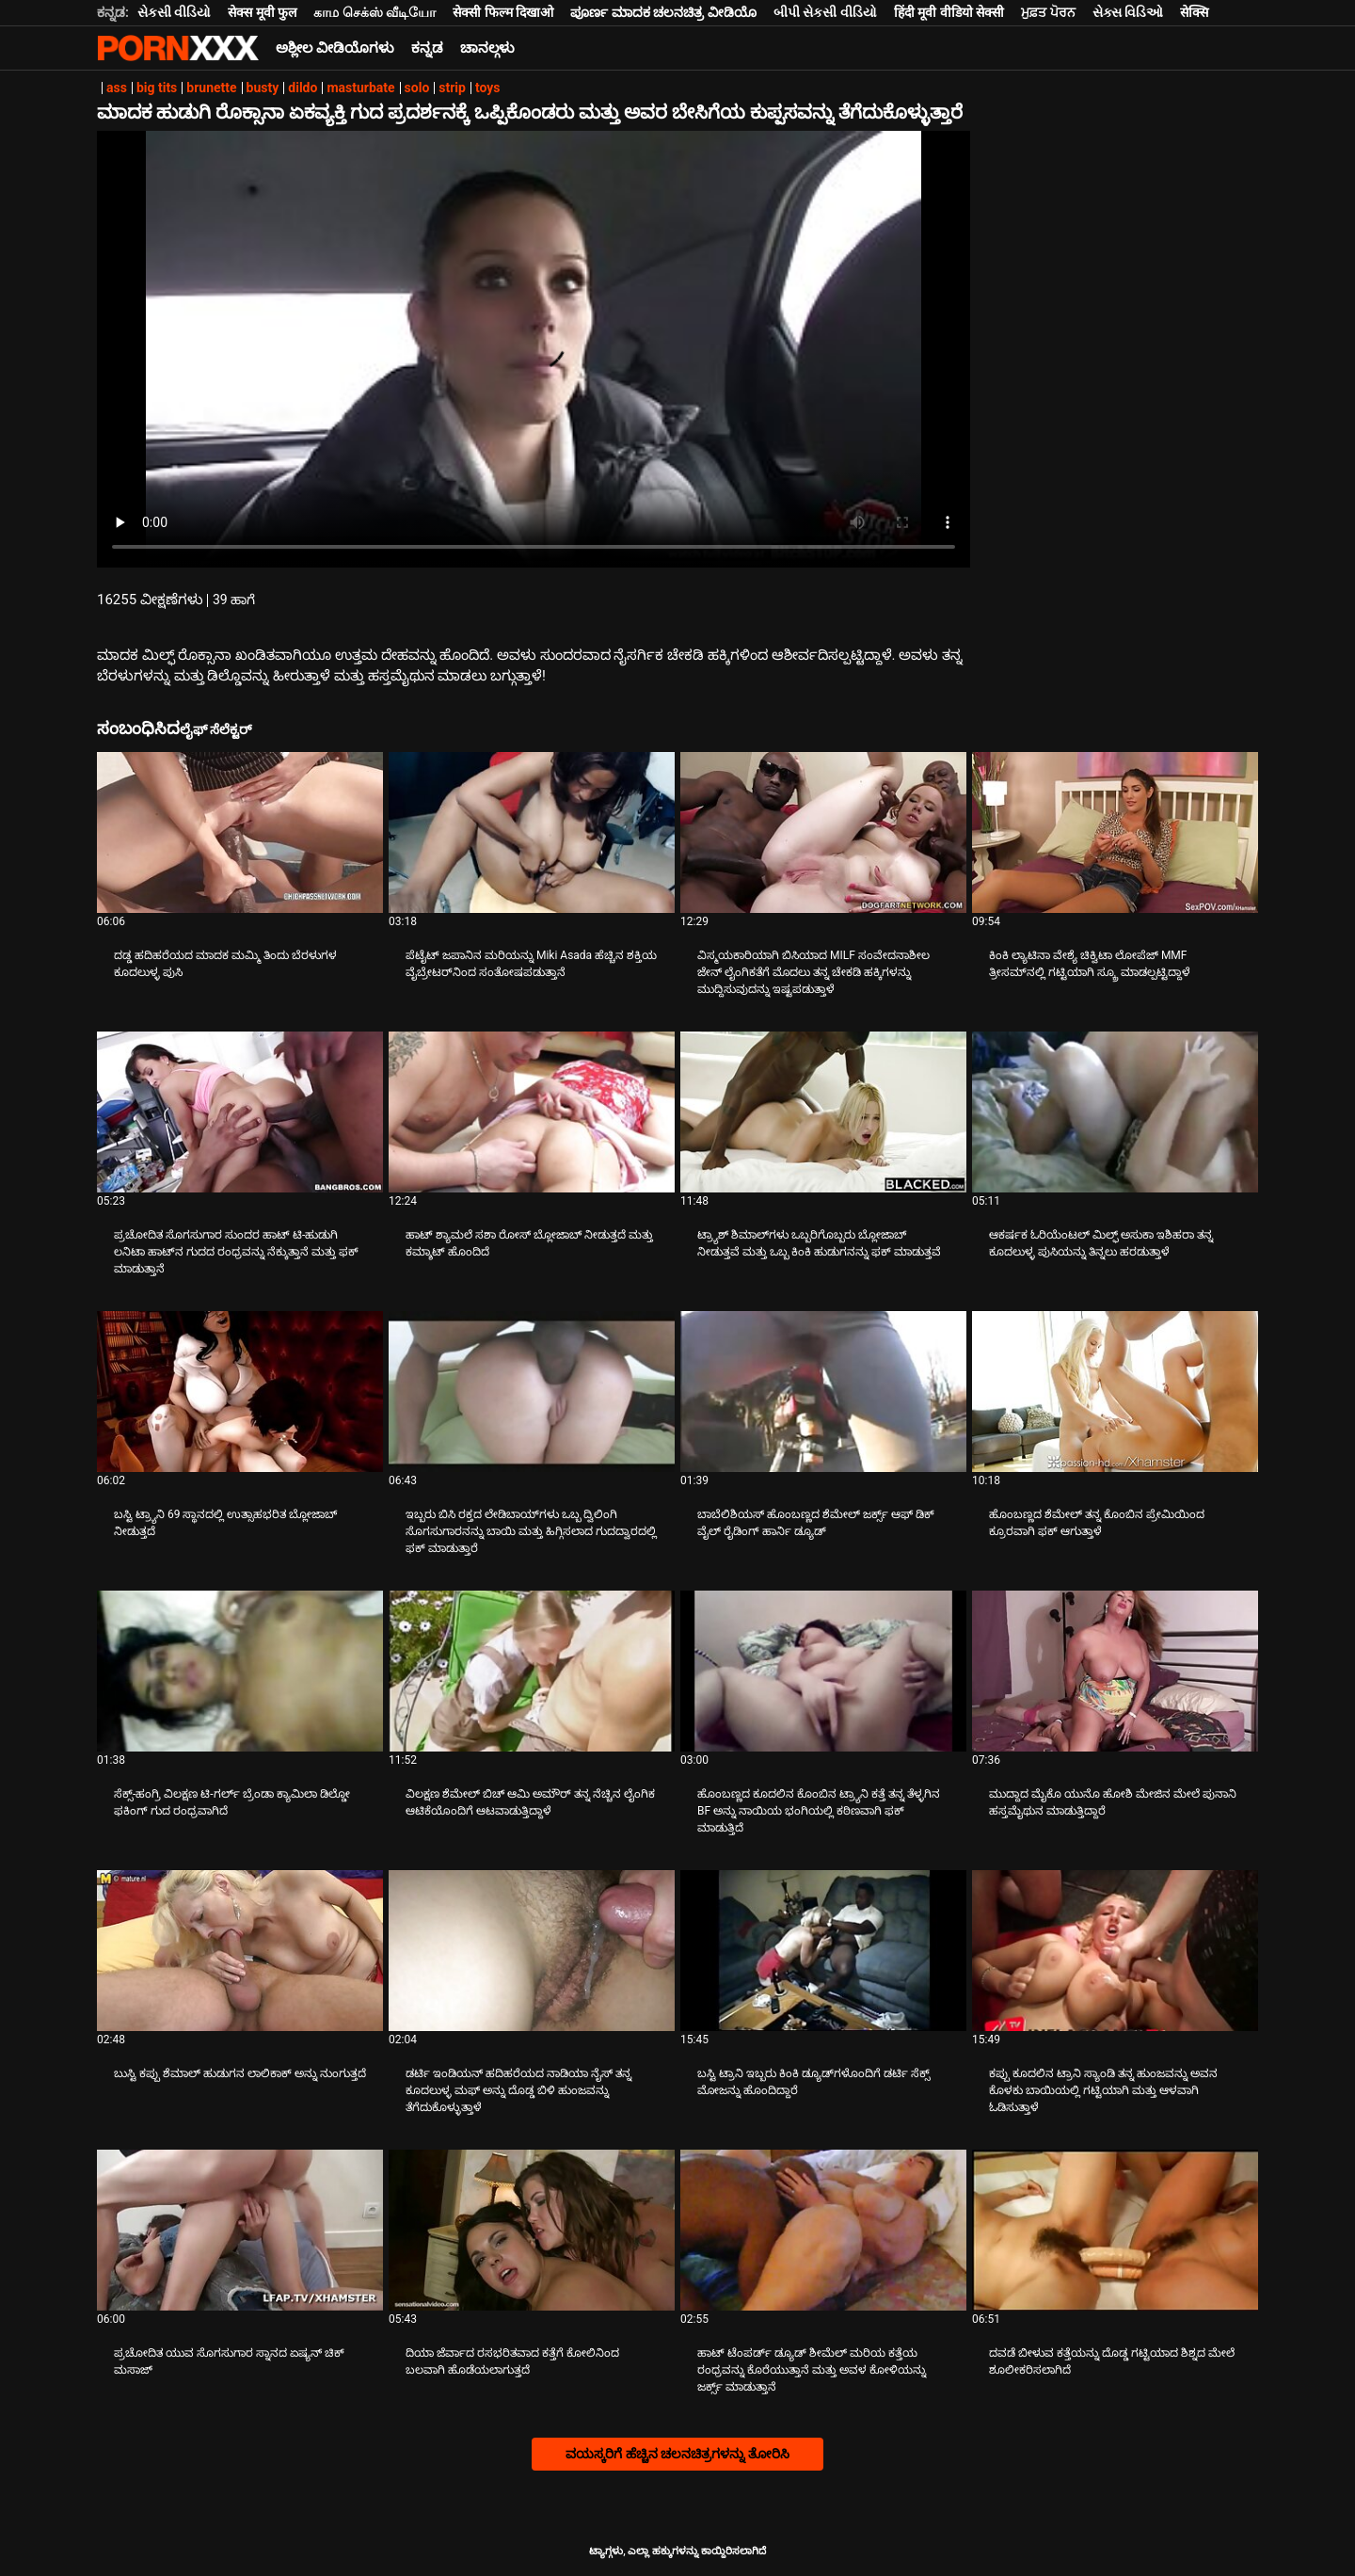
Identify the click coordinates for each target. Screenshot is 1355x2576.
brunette (211, 87)
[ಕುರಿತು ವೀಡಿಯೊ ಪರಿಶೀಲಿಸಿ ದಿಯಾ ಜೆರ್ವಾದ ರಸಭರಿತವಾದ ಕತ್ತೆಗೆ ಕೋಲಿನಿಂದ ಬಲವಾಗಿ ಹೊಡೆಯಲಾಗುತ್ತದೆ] (532, 2230)
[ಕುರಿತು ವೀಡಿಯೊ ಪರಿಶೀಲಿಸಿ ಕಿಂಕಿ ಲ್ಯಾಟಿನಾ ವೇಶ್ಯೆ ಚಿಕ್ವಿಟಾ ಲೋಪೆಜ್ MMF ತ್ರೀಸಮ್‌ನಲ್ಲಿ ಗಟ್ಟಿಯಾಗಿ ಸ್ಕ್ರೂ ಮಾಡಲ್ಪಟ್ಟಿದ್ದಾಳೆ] (1115, 832)
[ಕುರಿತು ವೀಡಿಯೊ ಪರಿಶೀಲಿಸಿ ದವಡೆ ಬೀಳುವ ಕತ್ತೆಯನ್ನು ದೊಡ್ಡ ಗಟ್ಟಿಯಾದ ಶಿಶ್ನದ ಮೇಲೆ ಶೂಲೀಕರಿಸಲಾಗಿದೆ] (1115, 2230)
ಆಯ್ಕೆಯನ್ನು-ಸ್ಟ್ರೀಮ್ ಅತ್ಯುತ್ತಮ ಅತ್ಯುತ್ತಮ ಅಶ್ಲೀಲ (178, 48)
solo (417, 87)
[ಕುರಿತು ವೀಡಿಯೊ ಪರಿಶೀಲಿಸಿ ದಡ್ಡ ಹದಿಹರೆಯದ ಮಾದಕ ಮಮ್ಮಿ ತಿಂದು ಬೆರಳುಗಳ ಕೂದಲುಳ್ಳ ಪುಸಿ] (240, 832)
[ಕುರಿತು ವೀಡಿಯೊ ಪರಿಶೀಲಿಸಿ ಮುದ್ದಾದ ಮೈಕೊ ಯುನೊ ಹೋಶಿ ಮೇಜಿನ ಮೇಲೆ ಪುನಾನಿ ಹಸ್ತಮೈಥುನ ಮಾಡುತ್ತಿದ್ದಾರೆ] (1115, 1671)
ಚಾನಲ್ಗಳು (487, 48)
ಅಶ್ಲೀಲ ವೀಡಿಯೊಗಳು (335, 48)
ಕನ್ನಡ (427, 48)
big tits (156, 87)
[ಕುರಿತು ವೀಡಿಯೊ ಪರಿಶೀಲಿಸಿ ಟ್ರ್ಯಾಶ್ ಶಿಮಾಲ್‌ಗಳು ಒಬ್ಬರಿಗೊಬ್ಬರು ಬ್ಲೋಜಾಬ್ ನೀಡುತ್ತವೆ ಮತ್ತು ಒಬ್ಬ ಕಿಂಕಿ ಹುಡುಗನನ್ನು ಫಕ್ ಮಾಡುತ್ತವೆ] (823, 1112)
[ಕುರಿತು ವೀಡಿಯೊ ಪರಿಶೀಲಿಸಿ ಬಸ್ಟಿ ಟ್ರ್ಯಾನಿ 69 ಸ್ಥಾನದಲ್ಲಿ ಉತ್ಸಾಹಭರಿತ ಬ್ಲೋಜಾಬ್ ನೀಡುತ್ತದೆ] (240, 1391)
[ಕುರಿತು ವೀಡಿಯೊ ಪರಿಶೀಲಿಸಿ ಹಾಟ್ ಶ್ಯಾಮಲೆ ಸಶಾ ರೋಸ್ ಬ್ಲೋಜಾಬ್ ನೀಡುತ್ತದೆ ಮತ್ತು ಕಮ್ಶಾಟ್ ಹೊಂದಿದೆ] (532, 1112)
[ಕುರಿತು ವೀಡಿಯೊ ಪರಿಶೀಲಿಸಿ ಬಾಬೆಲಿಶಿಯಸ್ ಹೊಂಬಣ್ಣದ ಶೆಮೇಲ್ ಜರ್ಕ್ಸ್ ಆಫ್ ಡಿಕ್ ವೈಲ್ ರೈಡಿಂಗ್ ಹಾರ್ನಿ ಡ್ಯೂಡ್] (823, 1391)
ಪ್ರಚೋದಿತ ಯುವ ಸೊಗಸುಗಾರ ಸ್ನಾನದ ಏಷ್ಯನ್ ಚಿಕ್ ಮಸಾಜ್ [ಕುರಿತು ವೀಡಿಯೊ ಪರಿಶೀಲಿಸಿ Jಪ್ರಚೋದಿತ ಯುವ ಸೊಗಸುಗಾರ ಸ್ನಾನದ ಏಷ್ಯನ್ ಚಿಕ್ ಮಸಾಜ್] (229, 2361)
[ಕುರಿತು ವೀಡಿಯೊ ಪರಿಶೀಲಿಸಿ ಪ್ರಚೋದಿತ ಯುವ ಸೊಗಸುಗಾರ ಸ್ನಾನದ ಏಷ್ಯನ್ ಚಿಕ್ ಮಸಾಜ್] (240, 2230)
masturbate (360, 87)
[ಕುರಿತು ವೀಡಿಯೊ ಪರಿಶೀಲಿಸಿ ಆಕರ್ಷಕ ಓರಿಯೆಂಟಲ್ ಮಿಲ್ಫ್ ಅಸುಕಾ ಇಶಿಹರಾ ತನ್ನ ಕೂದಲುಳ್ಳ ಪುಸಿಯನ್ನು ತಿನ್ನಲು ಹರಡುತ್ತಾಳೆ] (1115, 1112)
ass (116, 87)
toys (488, 87)
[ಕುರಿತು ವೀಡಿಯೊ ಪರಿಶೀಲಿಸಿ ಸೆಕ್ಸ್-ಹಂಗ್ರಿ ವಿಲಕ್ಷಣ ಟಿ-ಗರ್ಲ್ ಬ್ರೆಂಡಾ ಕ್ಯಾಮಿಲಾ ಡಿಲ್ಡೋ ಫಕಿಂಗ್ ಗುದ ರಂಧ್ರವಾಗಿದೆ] (240, 1671)
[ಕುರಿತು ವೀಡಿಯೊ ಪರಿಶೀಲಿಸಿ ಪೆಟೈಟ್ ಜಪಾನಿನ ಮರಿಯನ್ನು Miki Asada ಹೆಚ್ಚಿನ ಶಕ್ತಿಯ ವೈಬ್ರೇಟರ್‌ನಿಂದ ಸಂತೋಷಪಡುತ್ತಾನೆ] (532, 832)
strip (452, 87)
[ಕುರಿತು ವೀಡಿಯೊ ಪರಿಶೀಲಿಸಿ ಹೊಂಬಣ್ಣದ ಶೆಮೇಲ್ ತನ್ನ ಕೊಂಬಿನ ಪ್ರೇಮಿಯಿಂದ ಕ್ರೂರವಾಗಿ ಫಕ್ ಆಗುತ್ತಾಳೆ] (1115, 1391)
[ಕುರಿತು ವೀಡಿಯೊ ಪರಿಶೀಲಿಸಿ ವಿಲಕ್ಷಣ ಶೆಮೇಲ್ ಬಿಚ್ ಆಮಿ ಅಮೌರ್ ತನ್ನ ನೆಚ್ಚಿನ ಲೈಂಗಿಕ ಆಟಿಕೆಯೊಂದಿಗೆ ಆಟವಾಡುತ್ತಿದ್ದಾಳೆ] (532, 1671)
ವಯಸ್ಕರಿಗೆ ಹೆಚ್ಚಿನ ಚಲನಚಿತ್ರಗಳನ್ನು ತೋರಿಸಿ (677, 2453)
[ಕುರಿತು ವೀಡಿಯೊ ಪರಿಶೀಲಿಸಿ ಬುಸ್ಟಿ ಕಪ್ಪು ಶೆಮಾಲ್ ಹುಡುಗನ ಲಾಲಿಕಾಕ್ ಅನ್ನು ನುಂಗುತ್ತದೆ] (240, 1950)
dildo (302, 87)
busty (263, 87)
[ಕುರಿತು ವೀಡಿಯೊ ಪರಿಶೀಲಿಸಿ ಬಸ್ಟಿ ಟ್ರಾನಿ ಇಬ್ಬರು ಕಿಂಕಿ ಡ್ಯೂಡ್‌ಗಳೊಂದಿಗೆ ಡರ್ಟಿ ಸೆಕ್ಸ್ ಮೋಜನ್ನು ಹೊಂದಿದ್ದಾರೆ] (823, 1950)
